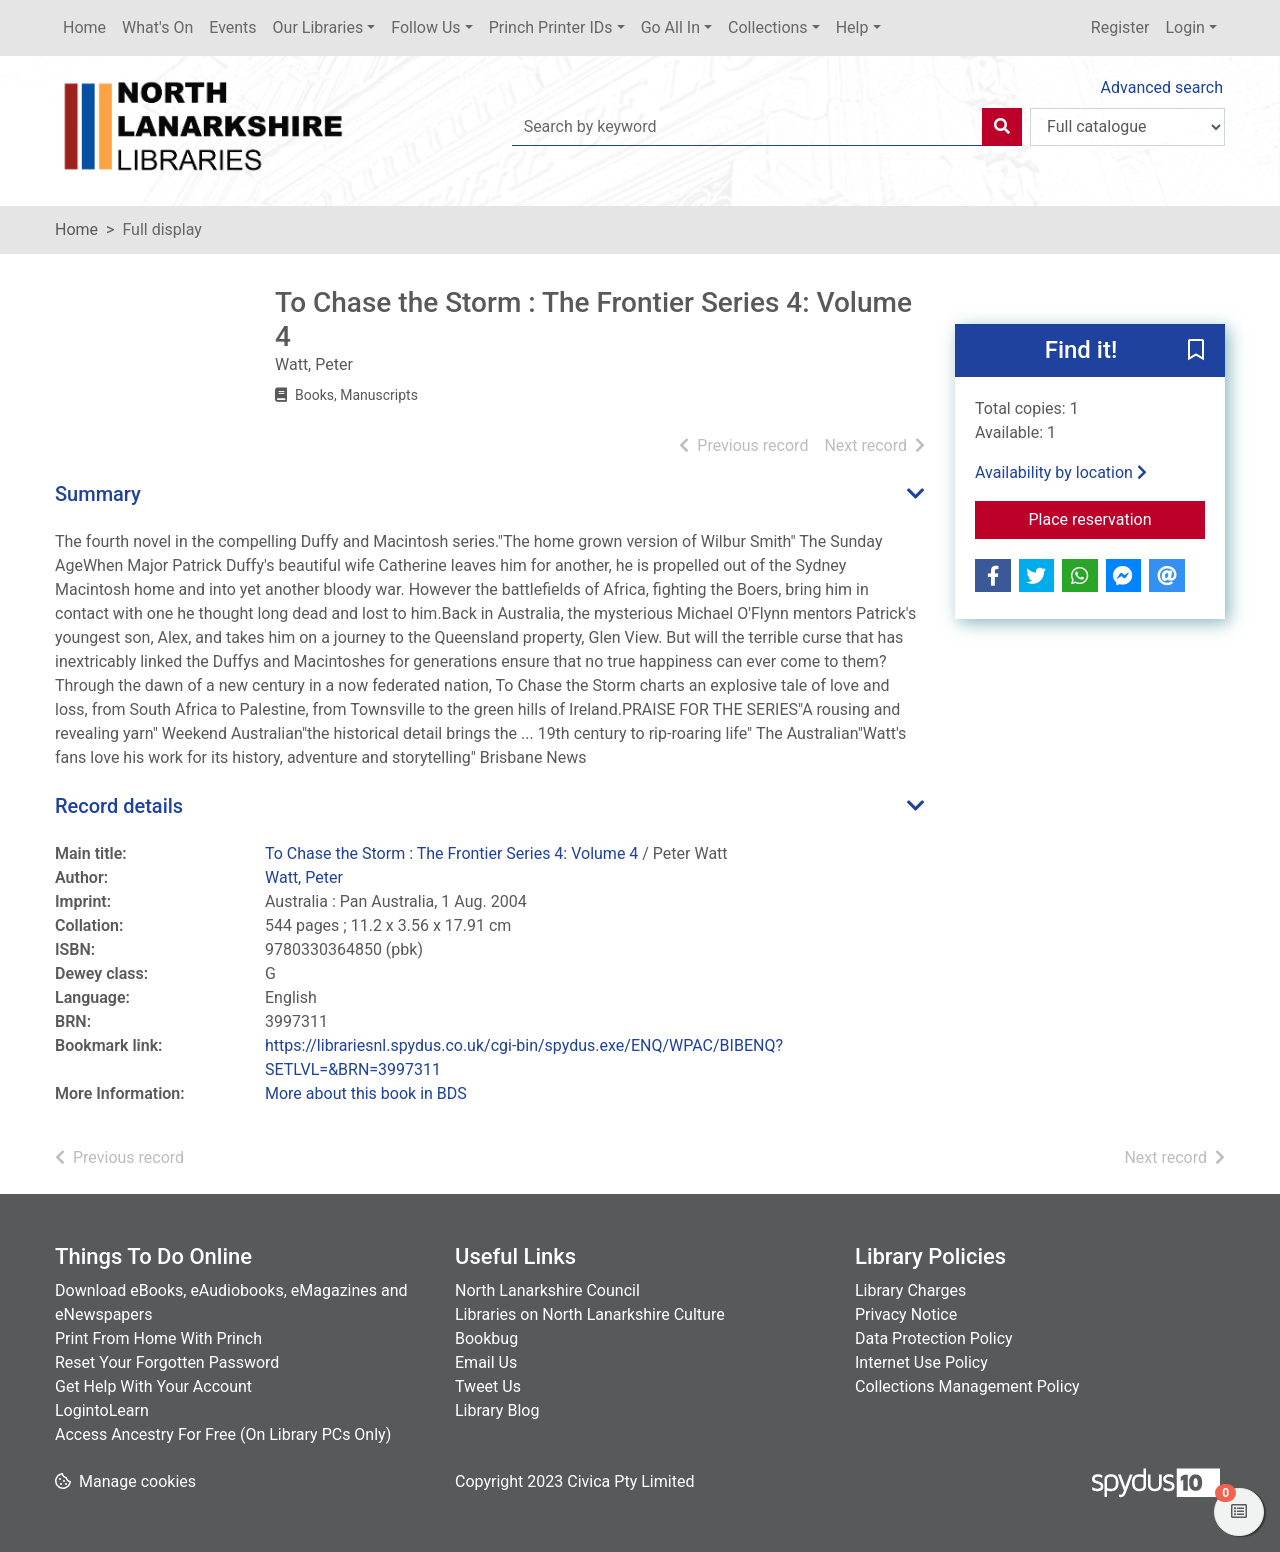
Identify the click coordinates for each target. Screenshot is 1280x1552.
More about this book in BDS (366, 1093)
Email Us (486, 1362)
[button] (1196, 352)
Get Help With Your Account (153, 1386)
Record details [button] (119, 806)
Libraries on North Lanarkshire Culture (590, 1314)
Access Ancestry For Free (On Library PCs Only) (223, 1434)
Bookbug (486, 1338)
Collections (768, 27)
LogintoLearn (102, 1410)
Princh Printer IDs (551, 27)
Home (84, 27)
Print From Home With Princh (158, 1338)
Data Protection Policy (934, 1338)
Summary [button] (98, 494)
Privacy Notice (906, 1314)
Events (232, 27)
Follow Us (425, 27)
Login (1184, 27)
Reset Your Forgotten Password (167, 1362)
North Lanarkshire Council (547, 1290)
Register (1120, 27)
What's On (157, 27)
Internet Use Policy (921, 1362)
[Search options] (1127, 127)
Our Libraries (318, 27)
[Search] (1002, 127)
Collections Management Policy (967, 1386)
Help (852, 27)
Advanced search (1162, 87)
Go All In (670, 27)
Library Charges (910, 1290)
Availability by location (1061, 472)
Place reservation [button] (1117, 518)
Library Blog (497, 1410)
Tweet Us (488, 1386)
